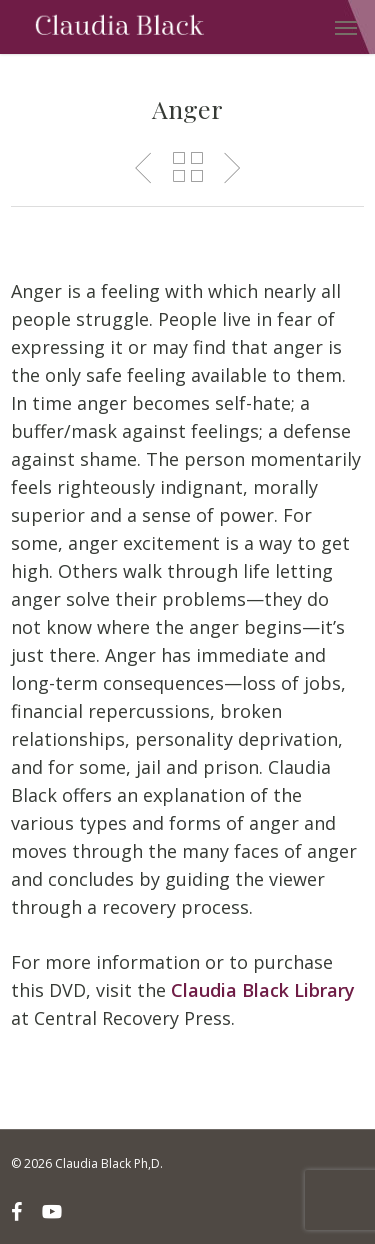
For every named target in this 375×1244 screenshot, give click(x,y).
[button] (346, 27)
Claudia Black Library (263, 990)
